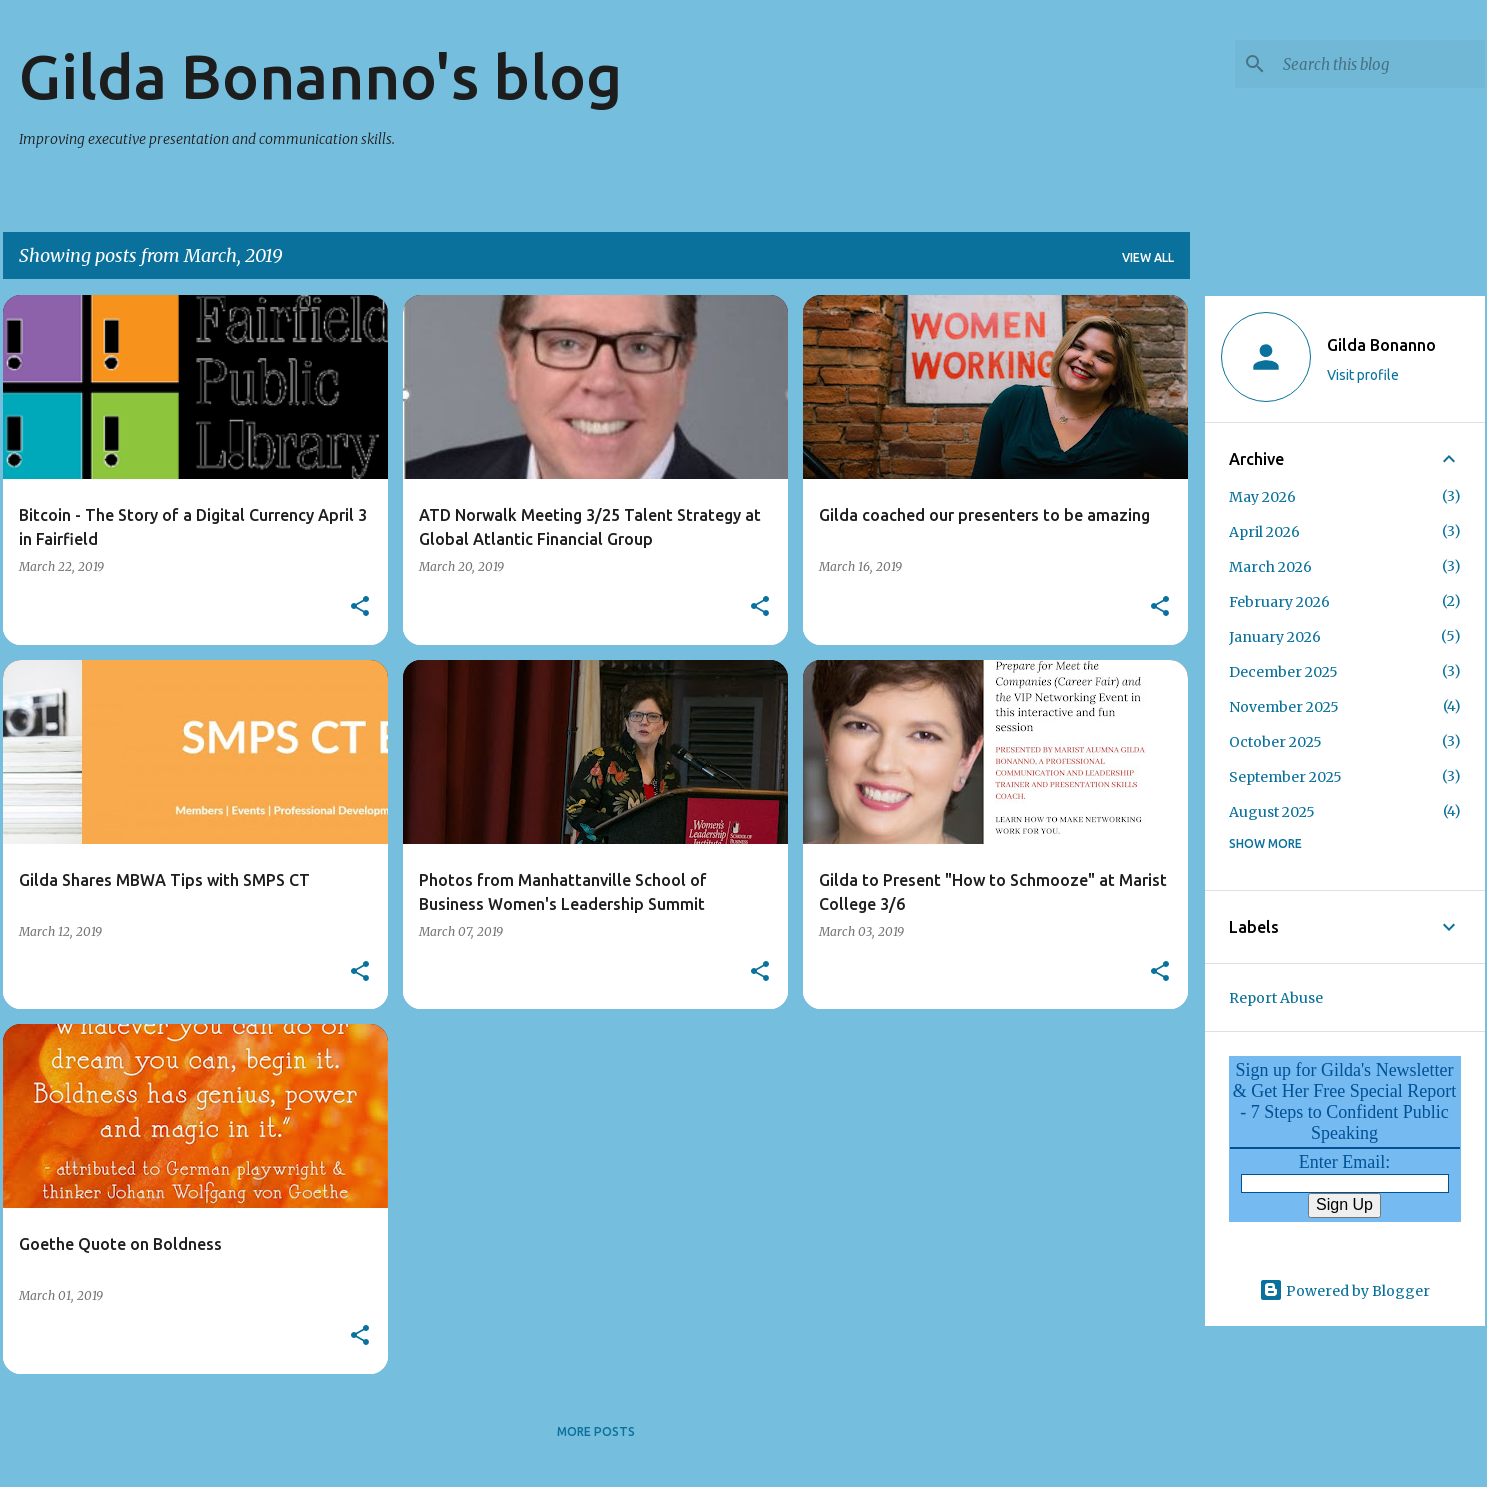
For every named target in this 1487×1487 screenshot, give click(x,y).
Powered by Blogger (1344, 1291)
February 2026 (1279, 602)
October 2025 (1275, 742)
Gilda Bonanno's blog (320, 76)
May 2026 (1262, 497)
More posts (596, 1431)
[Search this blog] (1380, 64)
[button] (360, 607)
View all (1148, 257)
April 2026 (1264, 532)
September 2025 (1285, 777)
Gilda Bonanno (1381, 345)
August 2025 (1272, 812)
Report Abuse (1276, 998)
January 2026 (1275, 637)
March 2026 (1270, 567)
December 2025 (1283, 672)
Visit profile (1363, 375)
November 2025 (1284, 707)
